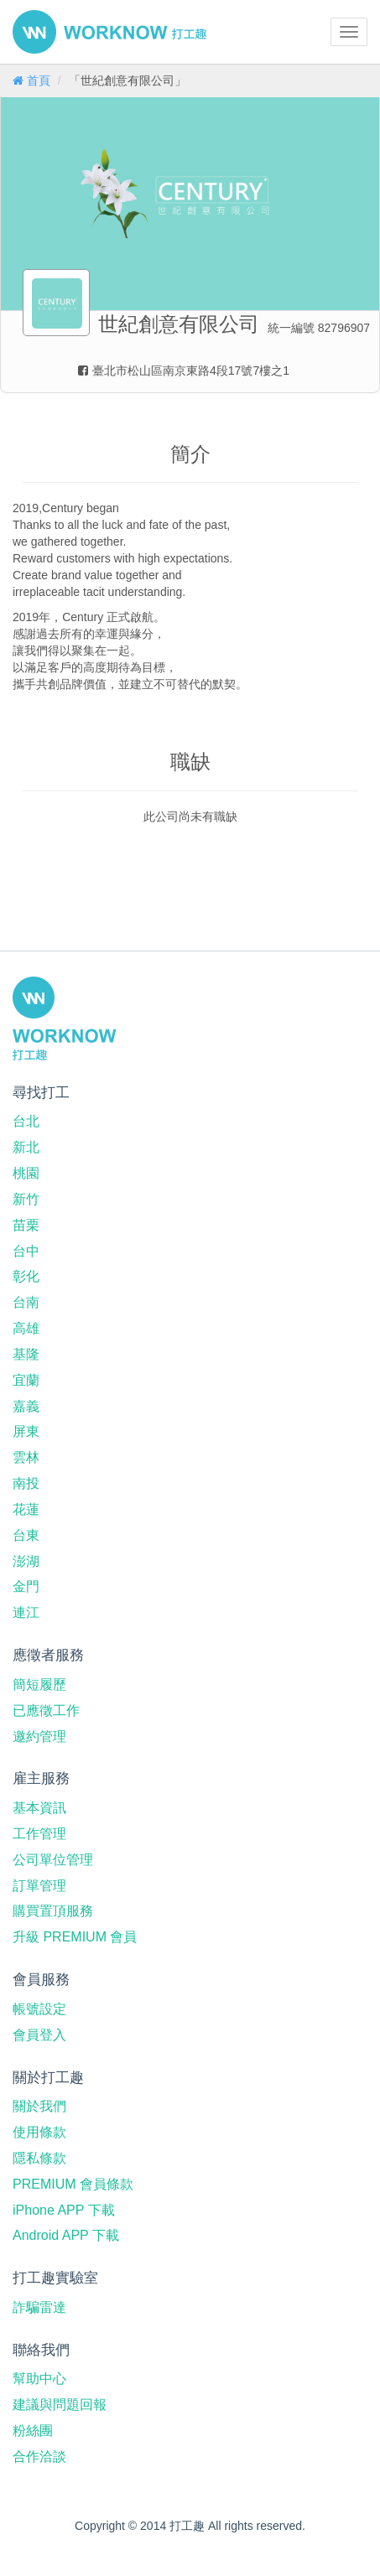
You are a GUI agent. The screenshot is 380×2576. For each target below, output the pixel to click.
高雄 (26, 1328)
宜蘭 (26, 1380)
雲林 (26, 1457)
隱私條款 (39, 2158)
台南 (26, 1302)
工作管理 (39, 1834)
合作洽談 (39, 2456)
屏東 (26, 1431)
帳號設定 (39, 2009)
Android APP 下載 (66, 2235)
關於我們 (39, 2106)
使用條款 (39, 2132)
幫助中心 (39, 2378)
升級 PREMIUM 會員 (75, 1937)
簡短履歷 (39, 1684)
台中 (26, 1251)
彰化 (26, 1276)
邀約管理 (39, 1736)
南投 (26, 1483)
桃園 (26, 1173)
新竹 (26, 1199)
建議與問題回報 (60, 2404)
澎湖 (26, 1561)
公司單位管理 (53, 1860)
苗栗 (26, 1225)
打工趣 (109, 31)
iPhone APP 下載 (64, 2210)
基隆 (26, 1354)
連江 (26, 1612)
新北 (26, 1147)
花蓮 (26, 1509)
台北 (26, 1121)
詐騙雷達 (39, 2307)
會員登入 (39, 2035)
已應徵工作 (46, 1710)
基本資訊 (39, 1808)
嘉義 (26, 1406)
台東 (26, 1535)
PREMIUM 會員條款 (73, 2184)
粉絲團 (33, 2430)
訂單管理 (39, 1886)
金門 (26, 1586)
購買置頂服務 (53, 1911)
